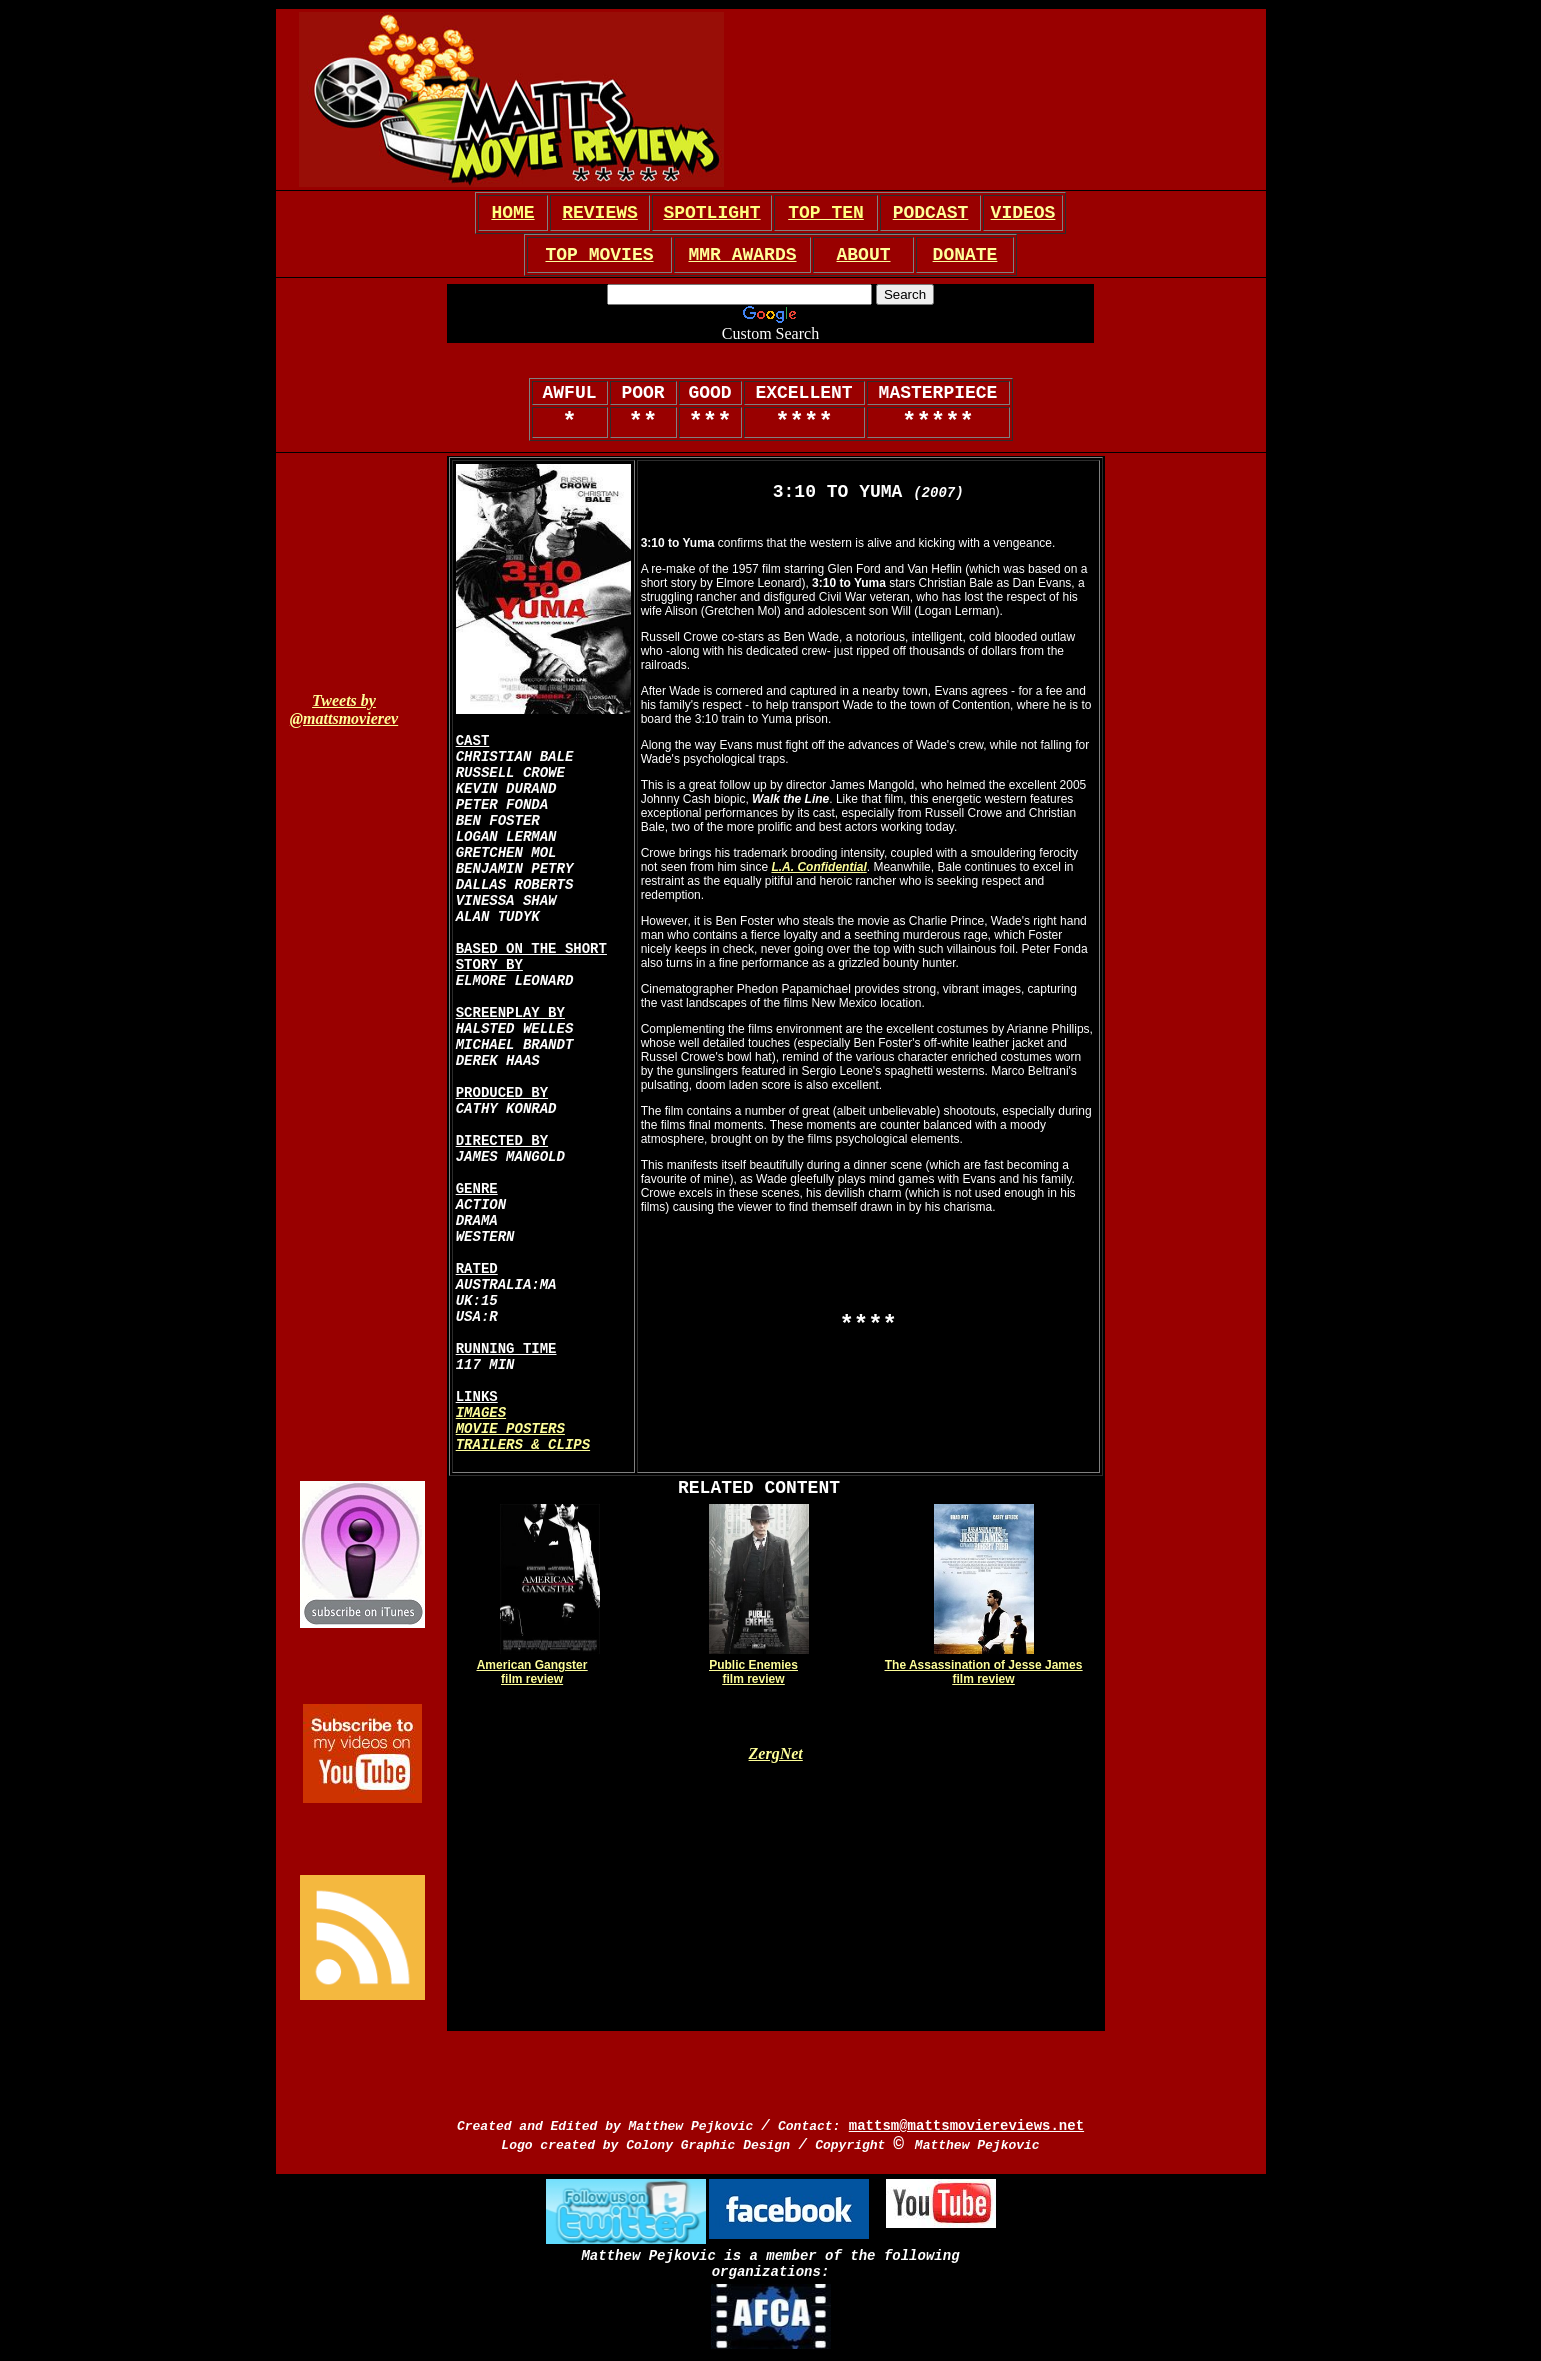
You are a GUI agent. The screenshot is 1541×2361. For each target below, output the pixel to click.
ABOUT (863, 255)
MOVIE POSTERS (510, 1429)
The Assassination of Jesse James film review (984, 1672)
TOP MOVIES (599, 255)
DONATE (965, 255)
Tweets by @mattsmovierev (344, 709)
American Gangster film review (532, 1672)
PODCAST (931, 213)
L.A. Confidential (818, 867)
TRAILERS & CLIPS (523, 1445)
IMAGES (481, 1413)
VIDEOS (1023, 213)
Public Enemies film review (753, 1672)
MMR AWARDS (742, 255)
